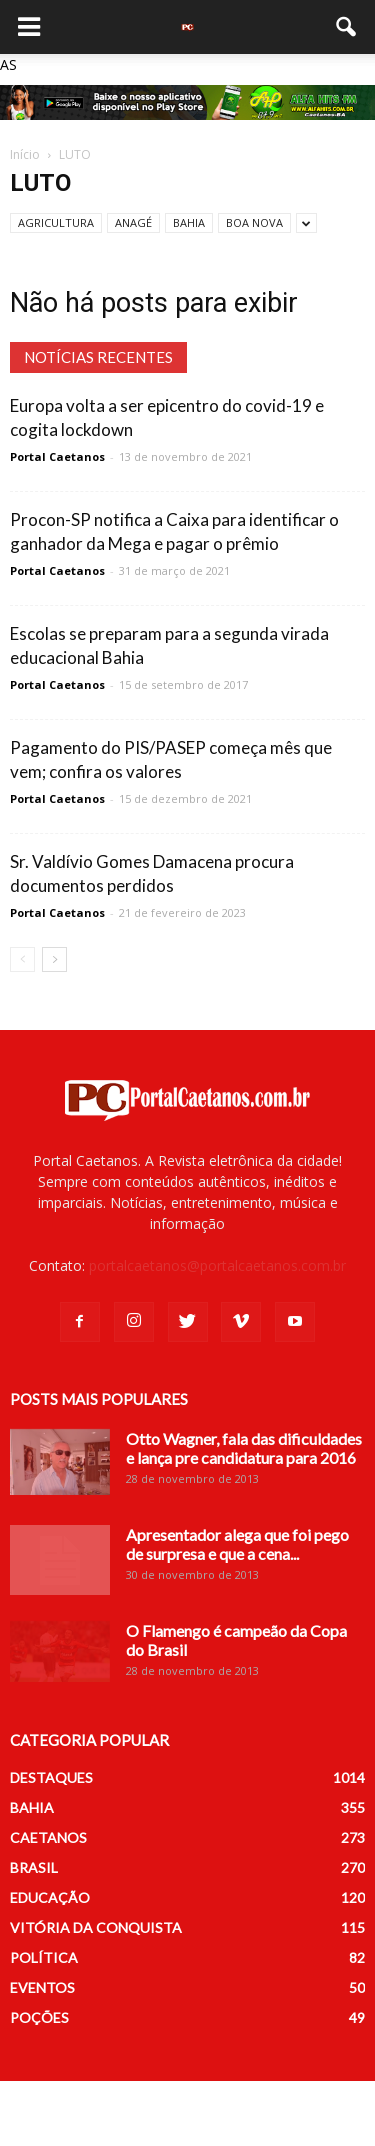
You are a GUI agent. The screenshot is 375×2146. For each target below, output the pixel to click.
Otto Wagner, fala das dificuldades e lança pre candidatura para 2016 (244, 1448)
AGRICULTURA (56, 222)
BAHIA (189, 222)
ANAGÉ (133, 222)
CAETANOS (48, 1837)
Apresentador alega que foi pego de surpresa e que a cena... (237, 1544)
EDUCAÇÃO (50, 1897)
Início (25, 154)
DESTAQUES (51, 1777)
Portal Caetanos (57, 456)
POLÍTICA (44, 1957)
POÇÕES (39, 2017)
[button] (347, 27)
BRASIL (34, 1867)
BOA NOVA (254, 222)
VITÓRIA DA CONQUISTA (96, 1927)
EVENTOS (42, 1987)
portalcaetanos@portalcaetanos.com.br (217, 1265)
